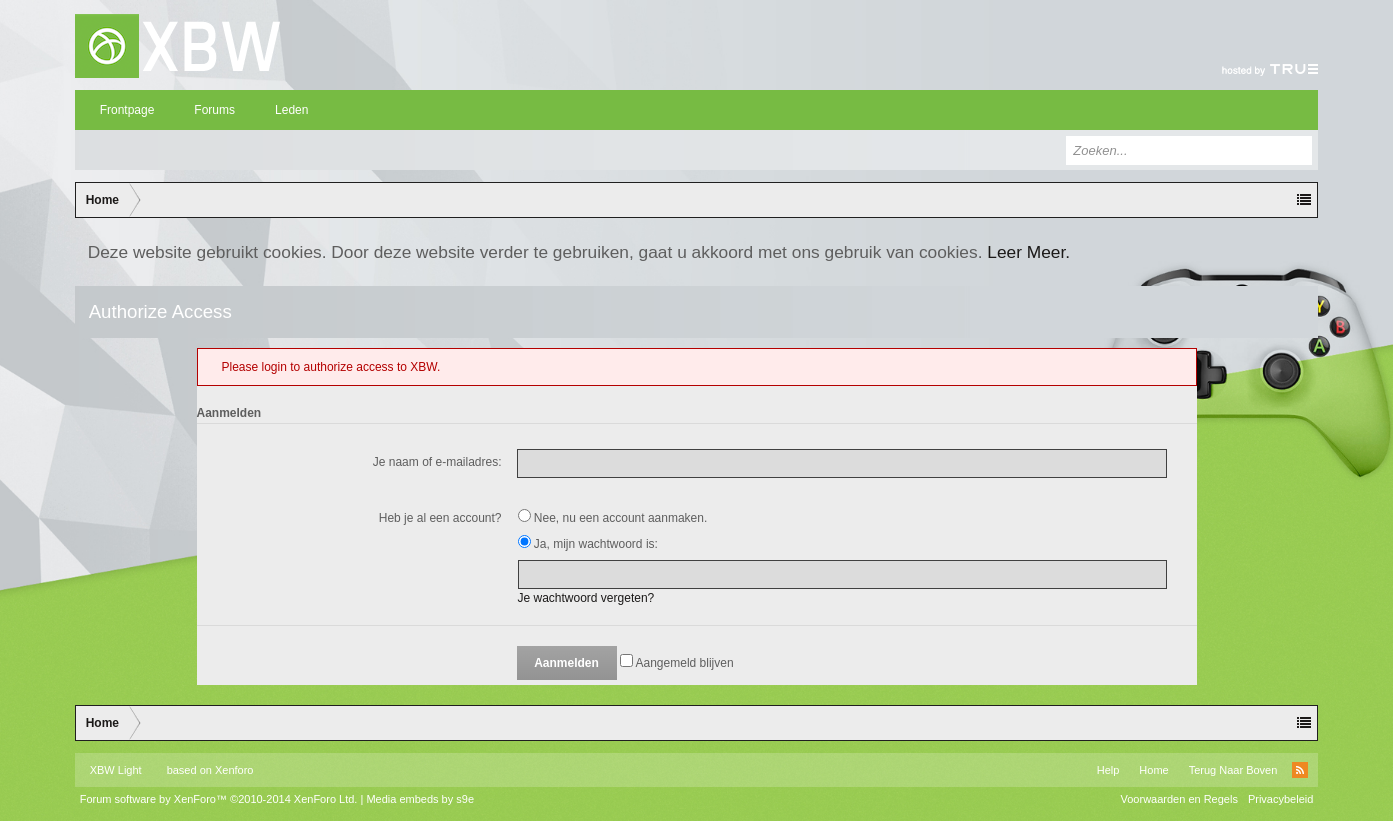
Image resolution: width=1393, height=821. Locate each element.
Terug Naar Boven (1233, 770)
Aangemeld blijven (677, 663)
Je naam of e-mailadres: (437, 462)
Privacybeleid (1280, 799)
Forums (214, 110)
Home (1153, 770)
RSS (1300, 770)
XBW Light (116, 770)
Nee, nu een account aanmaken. (613, 518)
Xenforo (234, 770)
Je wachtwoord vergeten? (586, 598)
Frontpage (127, 110)
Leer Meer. (1028, 252)
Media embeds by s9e (420, 799)
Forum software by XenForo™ (219, 799)
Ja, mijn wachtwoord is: (588, 544)
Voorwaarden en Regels (1179, 799)
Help (1108, 770)
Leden (291, 110)
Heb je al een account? (440, 518)
